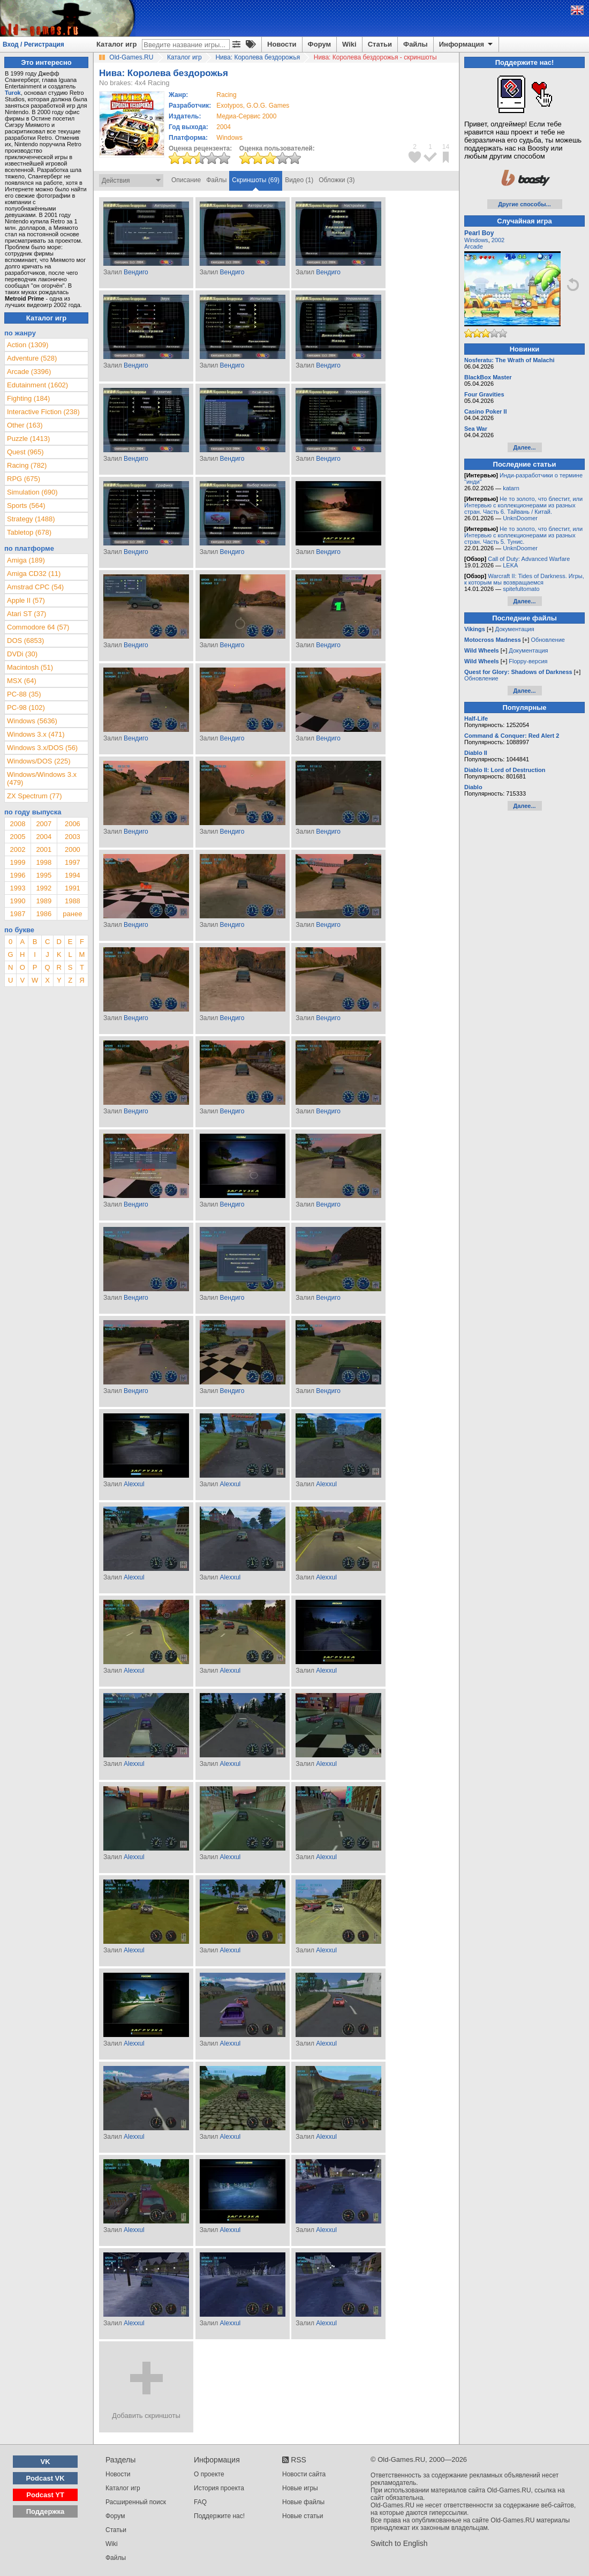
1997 (72, 862)
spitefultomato (521, 589)
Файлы (415, 44)
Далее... (524, 447)
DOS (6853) (25, 640)
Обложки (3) (336, 180)
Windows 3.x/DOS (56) (42, 748)
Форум (319, 44)
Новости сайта (304, 2474)
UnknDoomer (520, 518)
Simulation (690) (32, 492)
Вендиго (136, 272)
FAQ (200, 2502)
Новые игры (300, 2488)
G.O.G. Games (267, 105)
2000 (72, 849)
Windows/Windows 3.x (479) (42, 778)
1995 (43, 875)
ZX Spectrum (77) (34, 796)
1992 (43, 888)
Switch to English (399, 2543)
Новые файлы (303, 2502)
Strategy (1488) (31, 519)
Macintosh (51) (30, 667)
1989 (43, 901)
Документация (514, 629)
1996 (17, 875)
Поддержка (45, 2511)
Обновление (548, 639)
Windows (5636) (32, 721)
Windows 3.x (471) (36, 734)
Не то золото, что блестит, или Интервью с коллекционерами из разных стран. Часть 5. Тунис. (523, 535)
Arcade (473, 246)
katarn (511, 488)
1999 (17, 862)
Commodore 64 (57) (38, 627)
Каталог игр (116, 44)
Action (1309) (27, 345)
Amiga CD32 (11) (34, 574)
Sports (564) (26, 505)
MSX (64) (21, 681)
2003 (72, 837)
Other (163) (24, 425)
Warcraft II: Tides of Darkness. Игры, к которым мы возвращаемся (524, 579)
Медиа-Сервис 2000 (246, 116)
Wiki (349, 44)
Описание (186, 180)
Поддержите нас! (219, 2516)
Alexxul (134, 1484)
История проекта (219, 2488)
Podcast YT (45, 2495)
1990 (17, 901)
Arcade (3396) (29, 372)
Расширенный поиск (135, 2502)
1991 (72, 888)
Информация (466, 44)
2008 (17, 824)
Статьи (380, 44)
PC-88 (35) (24, 694)
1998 (43, 862)
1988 (72, 901)
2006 (72, 824)
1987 (17, 914)
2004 (223, 127)
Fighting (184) (28, 398)
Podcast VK (45, 2478)
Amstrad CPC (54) (35, 587)
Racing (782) (27, 465)
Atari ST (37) (26, 614)
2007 (43, 824)
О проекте (209, 2474)
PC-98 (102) (26, 707)
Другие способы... (524, 204)
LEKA (510, 565)
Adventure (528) (32, 358)
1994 (72, 875)
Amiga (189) (26, 560)
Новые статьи (302, 2516)
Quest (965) (25, 452)
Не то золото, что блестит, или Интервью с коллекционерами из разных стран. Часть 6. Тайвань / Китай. (523, 505)
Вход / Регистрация (33, 44)
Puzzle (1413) (28, 439)
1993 (17, 888)
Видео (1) (299, 180)
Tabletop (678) (29, 532)
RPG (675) (23, 479)
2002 (17, 849)
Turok (13, 92)
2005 (17, 837)
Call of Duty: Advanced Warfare (529, 559)
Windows (476, 240)
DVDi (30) (22, 654)
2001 (43, 849)
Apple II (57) (26, 600)
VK (45, 2462)
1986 (43, 914)
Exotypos (229, 105)
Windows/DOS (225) (38, 761)
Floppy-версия (528, 661)
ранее (72, 914)
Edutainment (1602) (37, 385)
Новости (282, 44)
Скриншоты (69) (256, 180)
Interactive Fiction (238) (43, 412)
